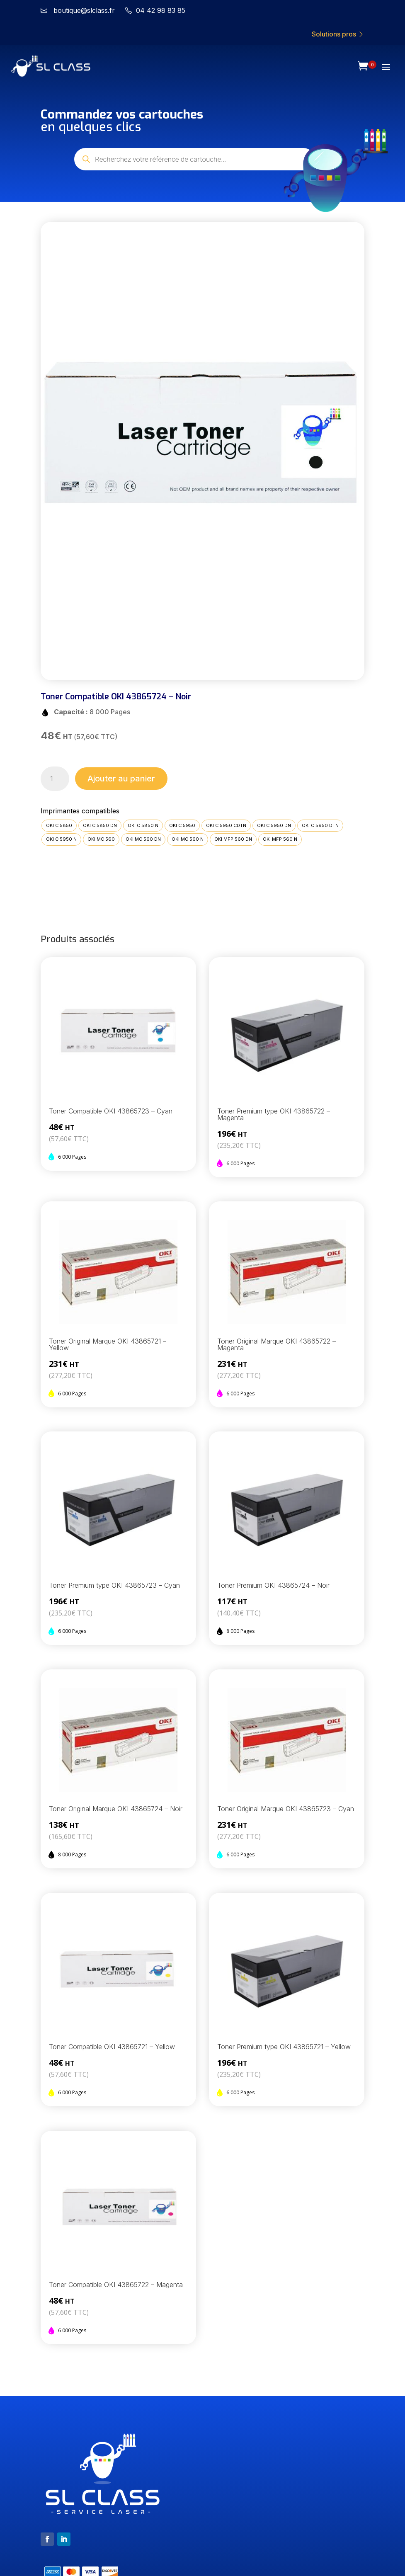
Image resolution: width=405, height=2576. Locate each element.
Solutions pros (338, 34)
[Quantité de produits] (55, 778)
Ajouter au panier (121, 778)
